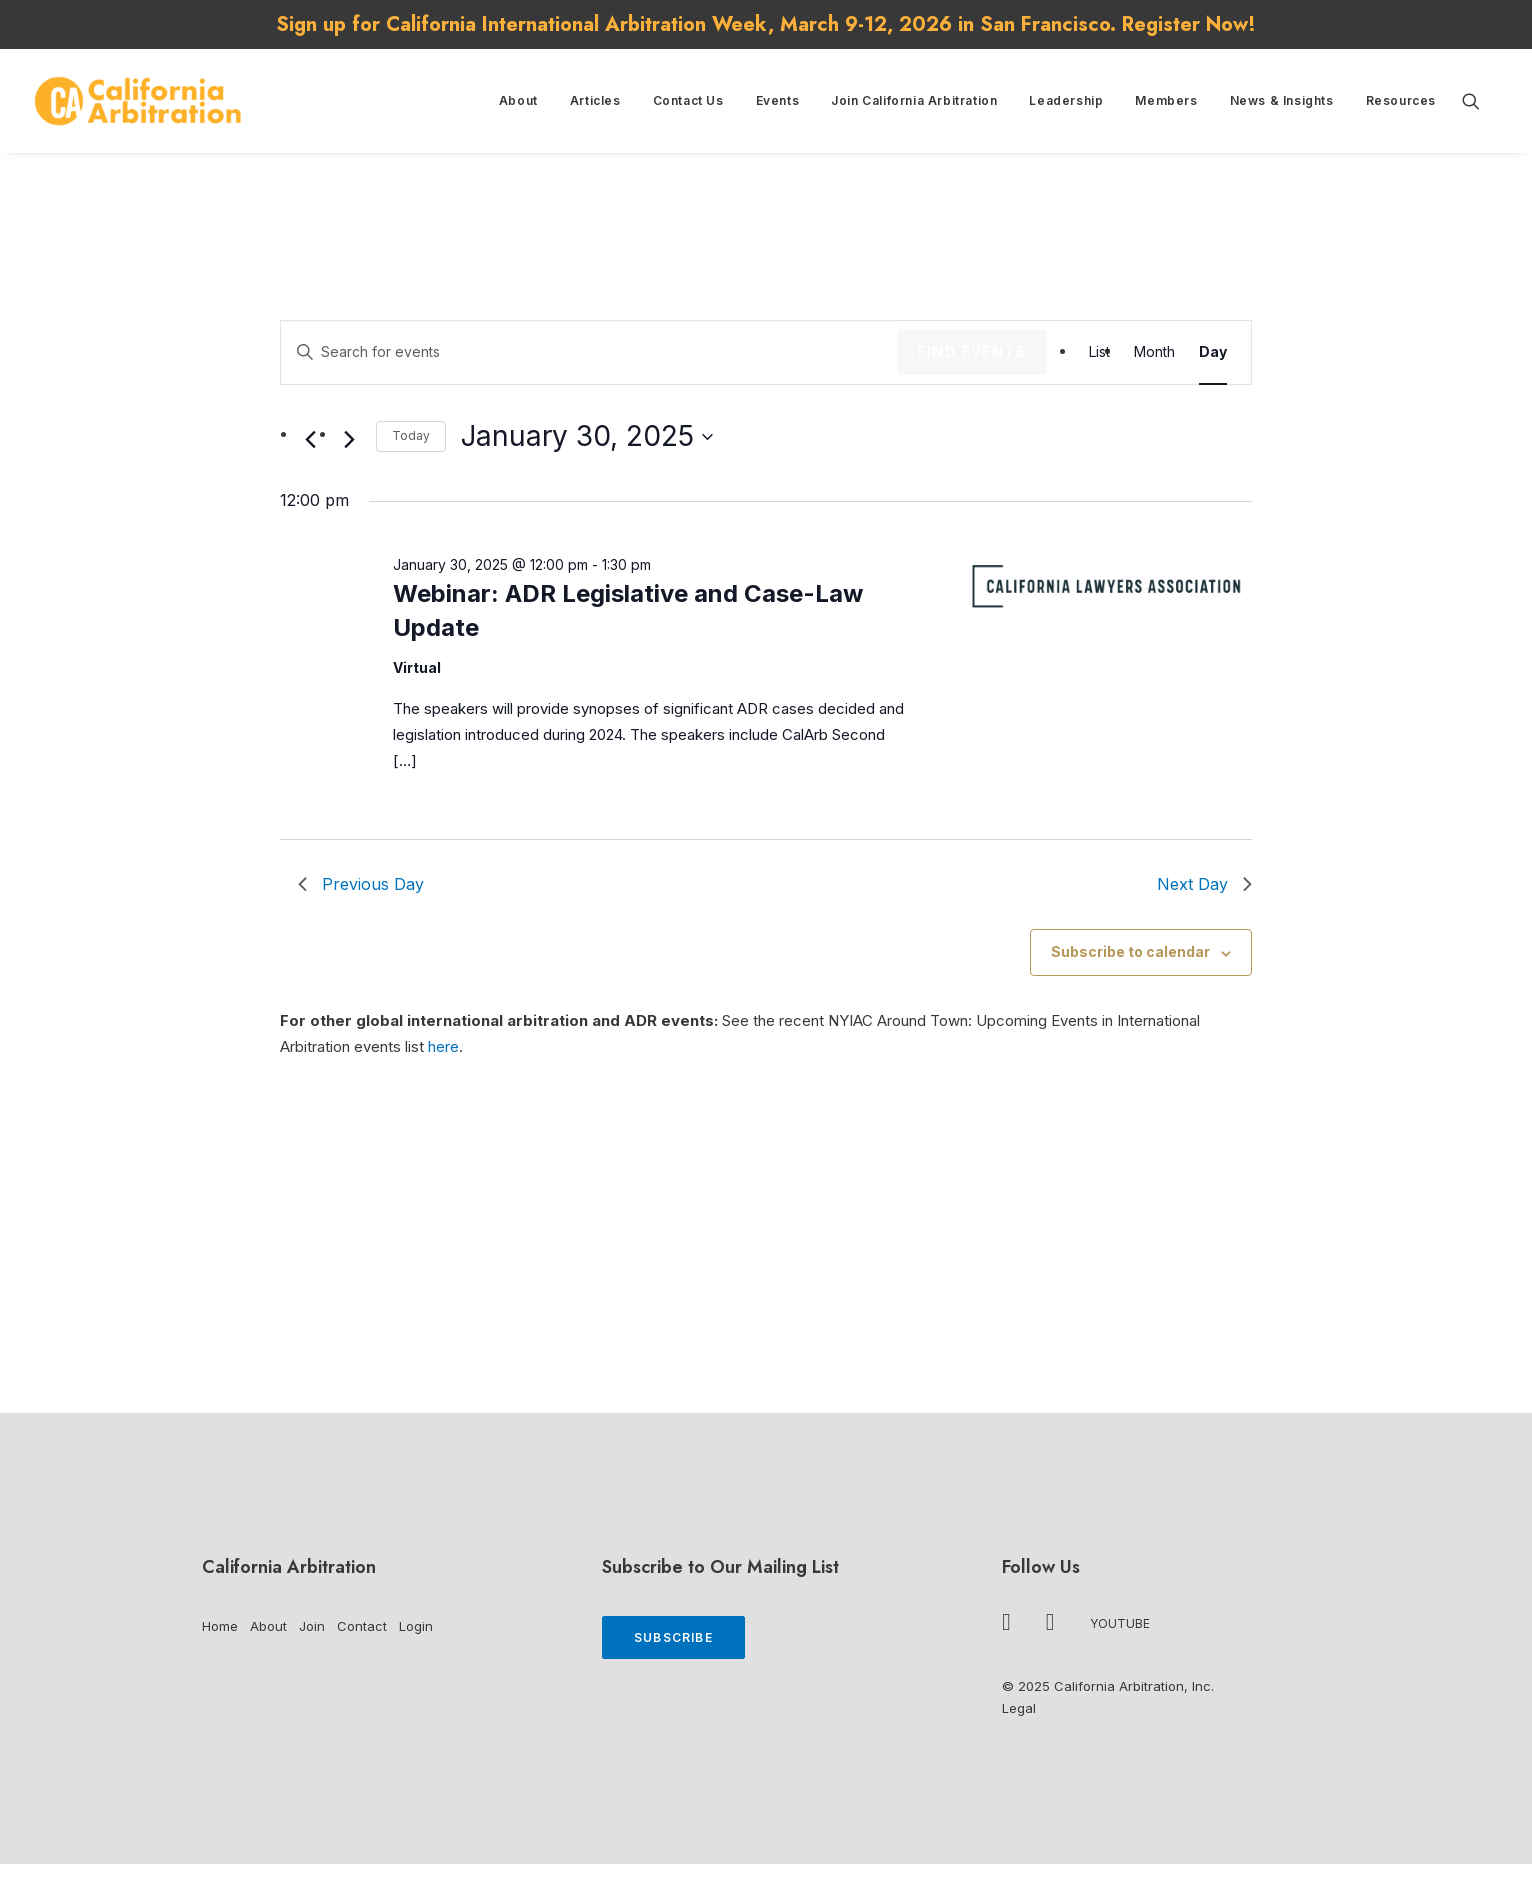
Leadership (1066, 100)
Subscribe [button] (673, 1637)
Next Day (1204, 884)
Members (1166, 100)
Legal (1019, 1708)
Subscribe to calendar (1130, 951)
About (518, 100)
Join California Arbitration (914, 100)
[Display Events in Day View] (1213, 352)
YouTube (1120, 1623)
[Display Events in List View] (1099, 352)
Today (411, 435)
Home (220, 1626)
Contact (362, 1626)
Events (778, 100)
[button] (1480, 101)
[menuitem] (518, 101)
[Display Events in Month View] (1154, 352)
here (443, 1046)
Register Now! (1189, 24)
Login (416, 1626)
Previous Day (361, 884)
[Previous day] (310, 440)
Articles (595, 100)
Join (312, 1626)
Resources (1401, 100)
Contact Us (688, 100)
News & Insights (1282, 100)
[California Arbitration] (138, 101)
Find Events (972, 351)
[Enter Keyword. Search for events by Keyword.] (589, 352)
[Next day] (349, 440)
